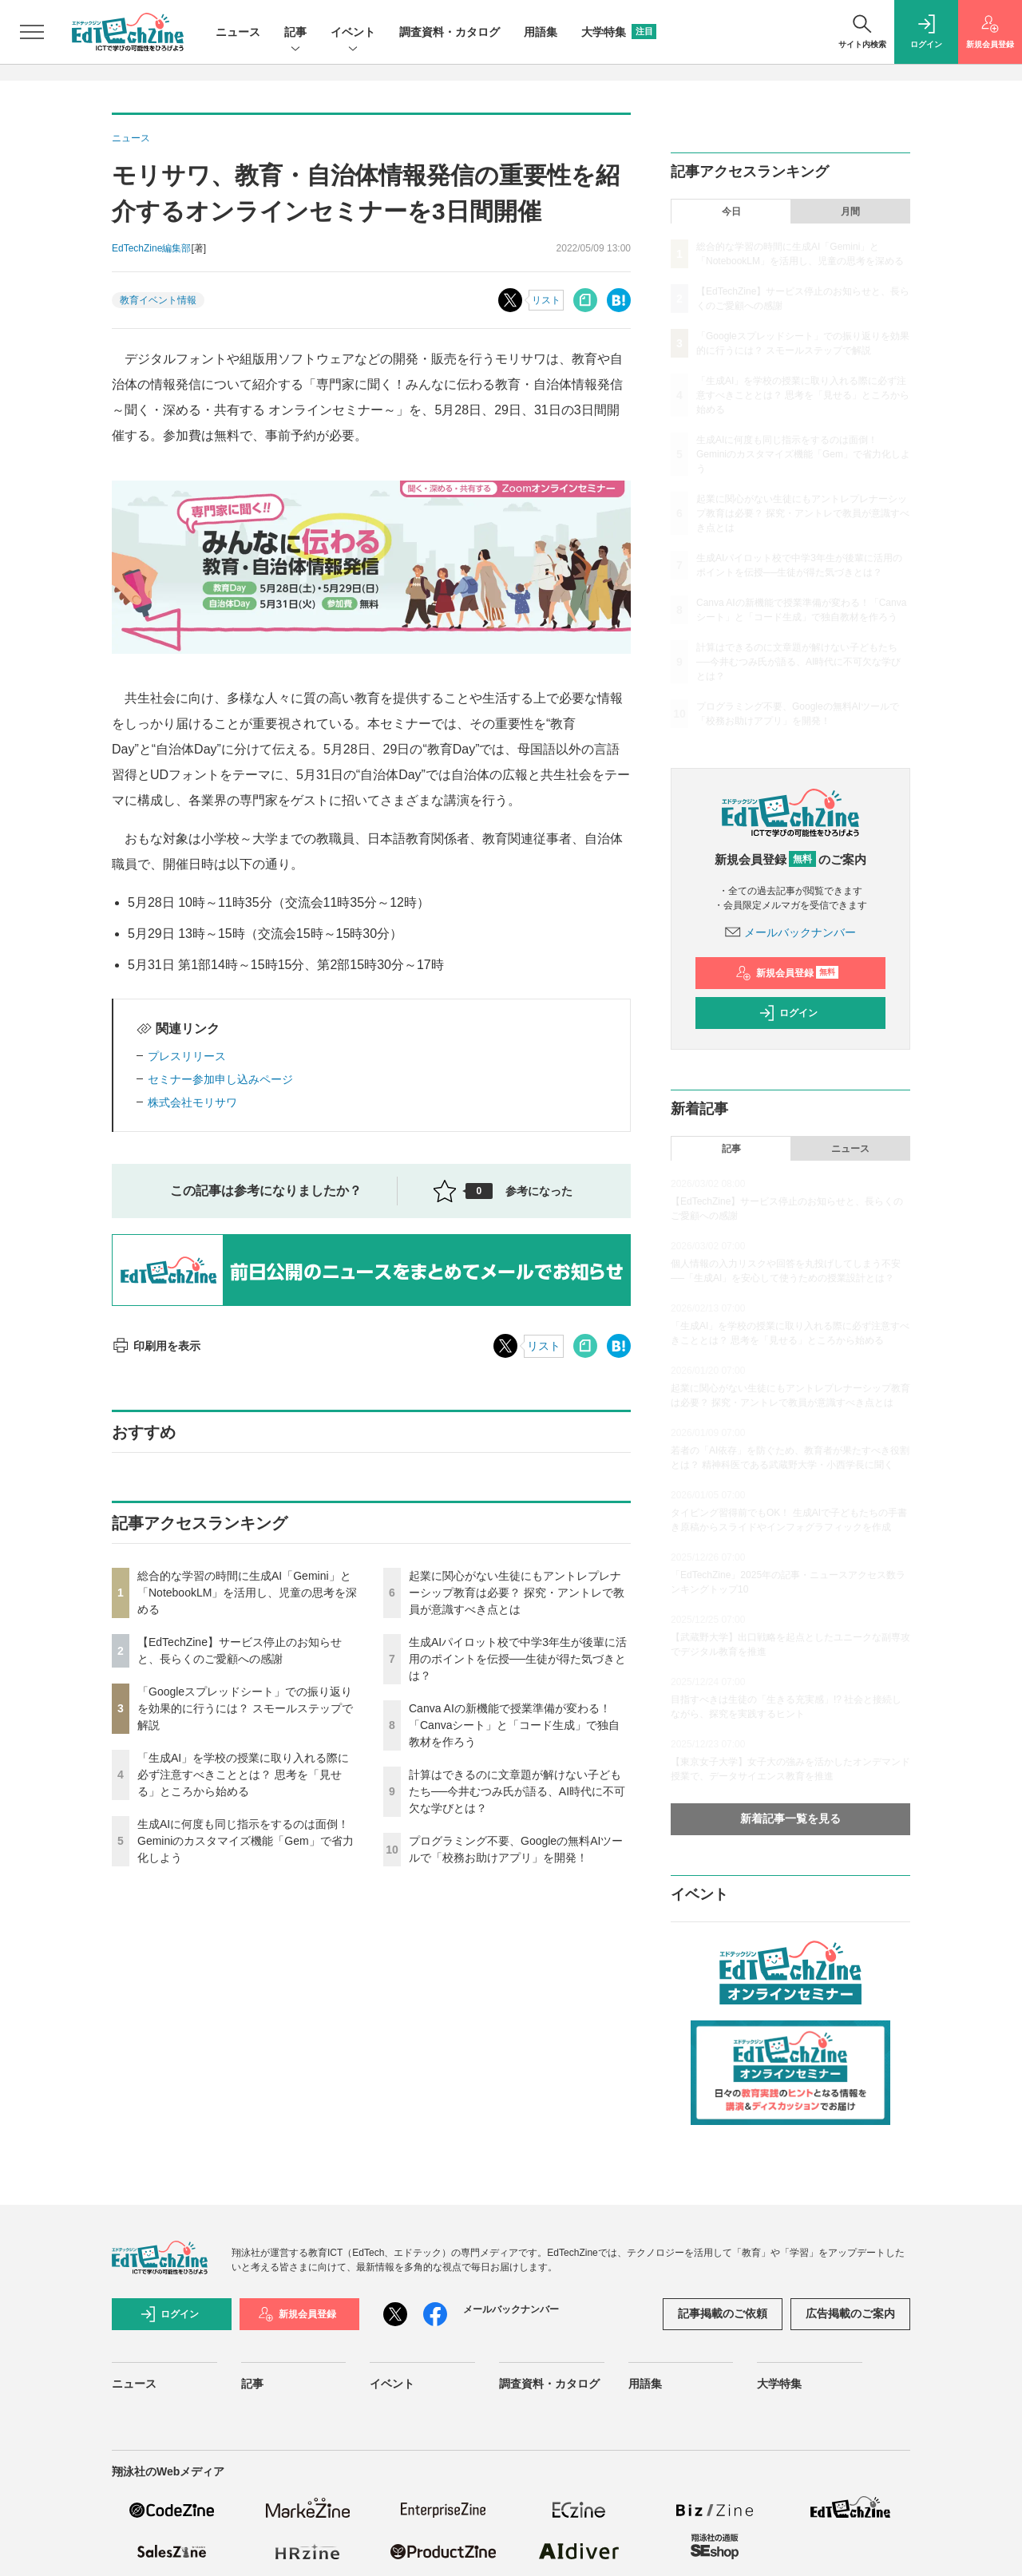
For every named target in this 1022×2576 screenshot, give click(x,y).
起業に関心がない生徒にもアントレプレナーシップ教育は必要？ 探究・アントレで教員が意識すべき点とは (516, 1592)
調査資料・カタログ (449, 32)
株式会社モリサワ (192, 1102)
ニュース (238, 32)
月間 (850, 211)
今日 (731, 211)
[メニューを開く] (32, 32)
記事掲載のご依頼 (722, 2313)
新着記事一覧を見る (790, 1818)
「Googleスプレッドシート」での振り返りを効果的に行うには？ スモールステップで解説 (245, 1708)
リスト (546, 300)
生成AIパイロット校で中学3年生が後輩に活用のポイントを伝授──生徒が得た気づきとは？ (518, 1659)
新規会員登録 (786, 973)
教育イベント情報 (158, 300)
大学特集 (618, 32)
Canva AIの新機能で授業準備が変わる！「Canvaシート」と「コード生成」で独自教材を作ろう (514, 1725)
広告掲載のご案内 (850, 2313)
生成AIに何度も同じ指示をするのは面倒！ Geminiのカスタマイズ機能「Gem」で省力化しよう (245, 1841)
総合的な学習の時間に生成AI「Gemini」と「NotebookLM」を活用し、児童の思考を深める (247, 1592)
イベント (353, 33)
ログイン (788, 1013)
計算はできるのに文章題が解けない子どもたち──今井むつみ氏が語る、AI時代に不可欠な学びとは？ (517, 1791)
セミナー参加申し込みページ (220, 1079)
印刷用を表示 (156, 1345)
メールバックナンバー (790, 932)
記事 (295, 33)
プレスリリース (187, 1056)
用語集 (540, 32)
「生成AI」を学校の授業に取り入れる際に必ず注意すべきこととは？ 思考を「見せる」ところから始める (243, 1774)
